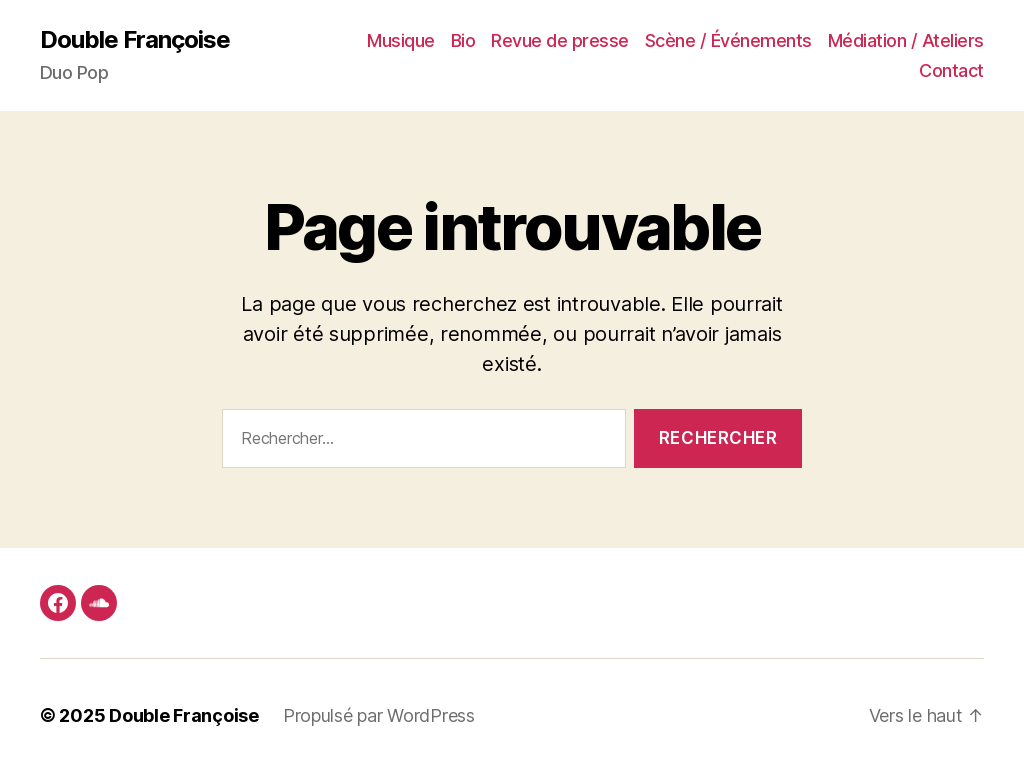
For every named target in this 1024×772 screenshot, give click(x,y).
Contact (951, 70)
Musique (401, 40)
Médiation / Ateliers (906, 40)
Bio (463, 40)
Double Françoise (135, 40)
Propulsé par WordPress (379, 715)
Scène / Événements (728, 40)
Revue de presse (560, 40)
